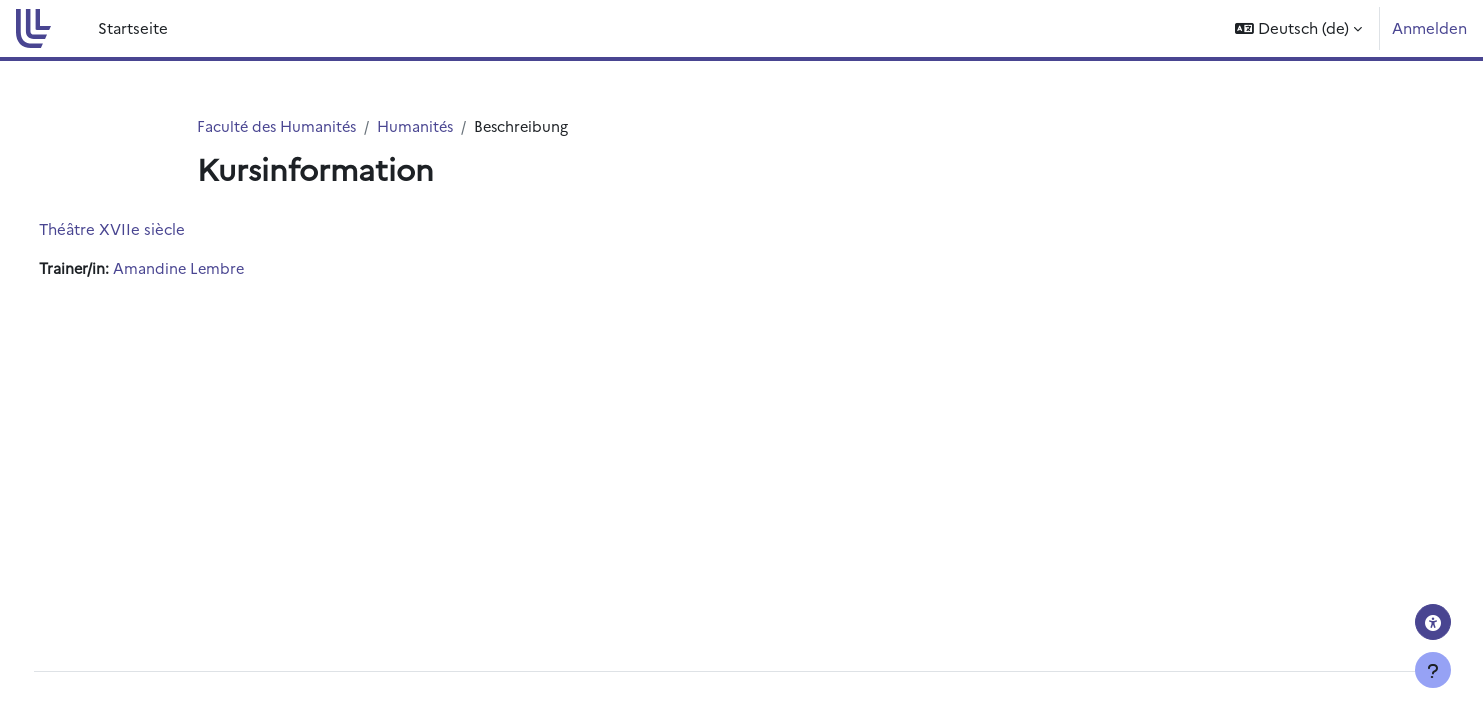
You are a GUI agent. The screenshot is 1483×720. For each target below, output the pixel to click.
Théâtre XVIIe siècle (149, 229)
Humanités (422, 126)
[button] (1298, 28)
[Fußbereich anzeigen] (1433, 670)
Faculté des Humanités (279, 126)
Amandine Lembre (218, 269)
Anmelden (1429, 27)
